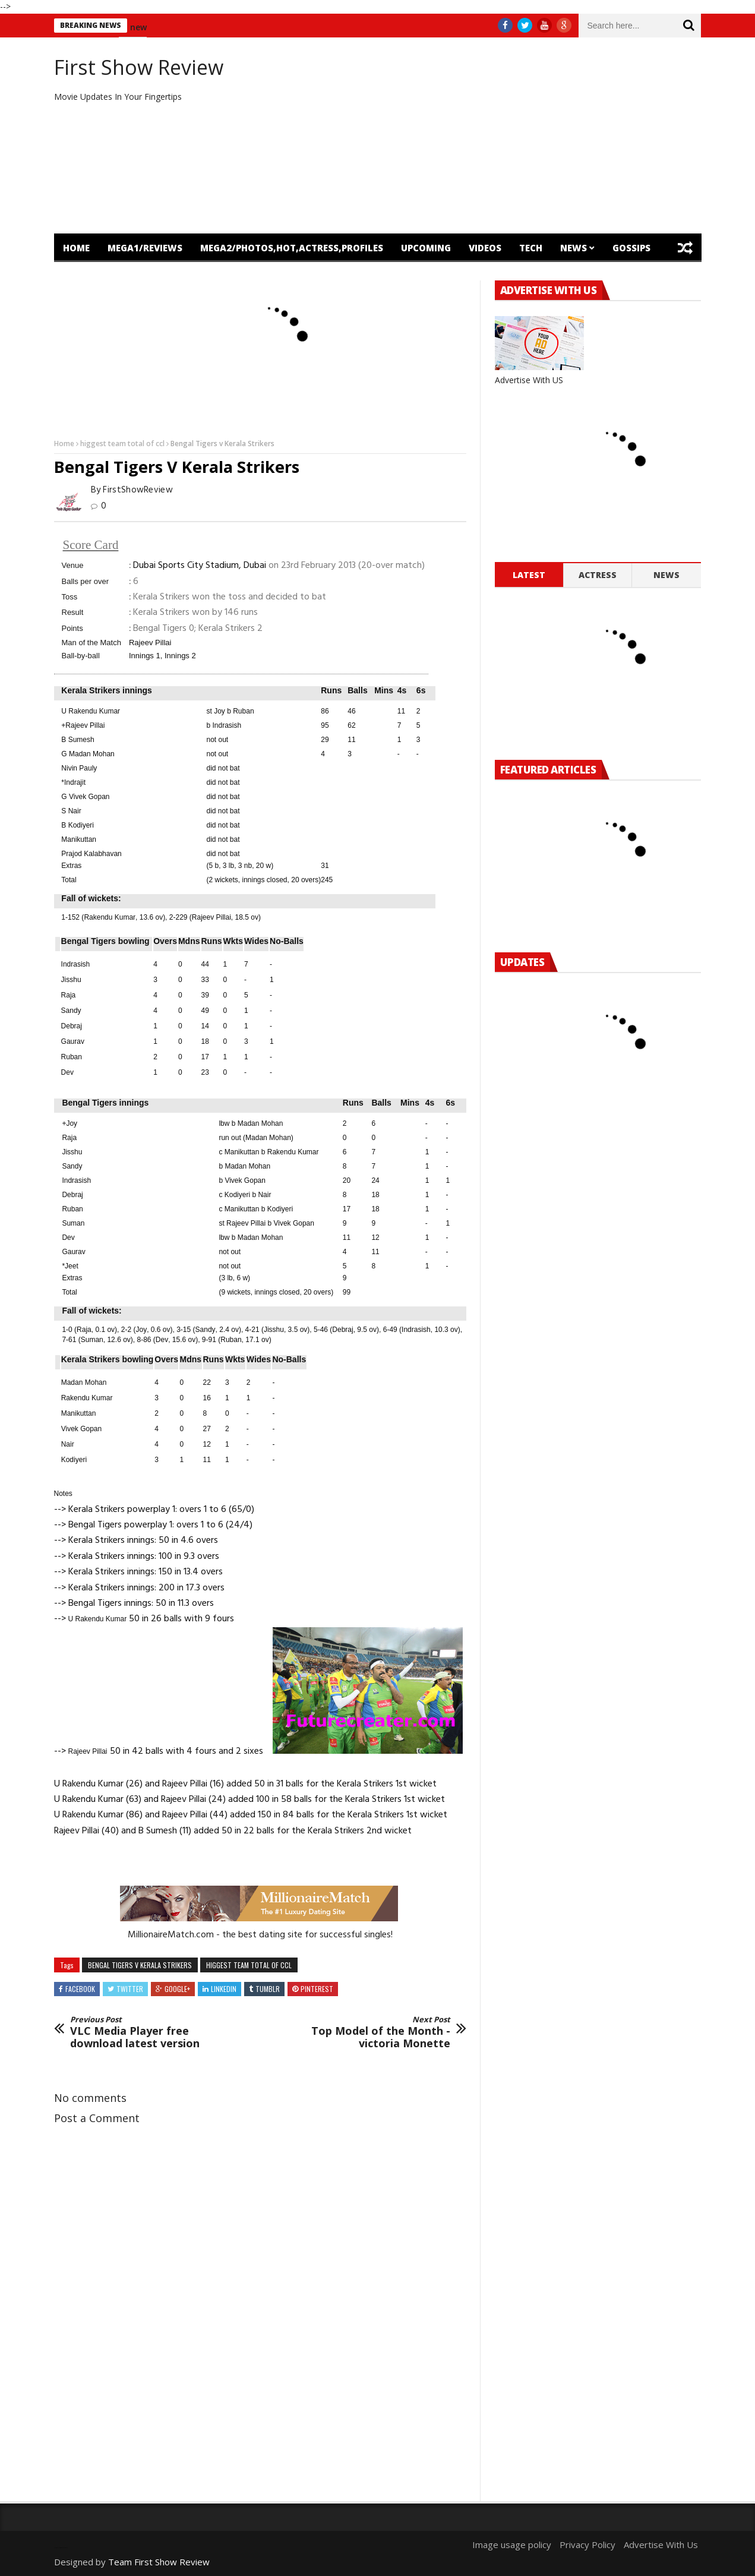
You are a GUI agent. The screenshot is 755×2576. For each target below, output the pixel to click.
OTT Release (163, 276)
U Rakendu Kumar (90, 711)
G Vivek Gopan (85, 797)
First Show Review (138, 67)
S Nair (71, 811)
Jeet (71, 1266)
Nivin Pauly (79, 768)
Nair (264, 1195)
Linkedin (223, 1989)
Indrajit (75, 782)
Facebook (80, 1989)
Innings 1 (144, 655)
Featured (86, 276)
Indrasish (227, 725)
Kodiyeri (237, 1195)
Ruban (243, 711)
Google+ (177, 1989)
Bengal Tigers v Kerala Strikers (140, 1965)
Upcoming (426, 248)
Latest (529, 574)
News (573, 248)
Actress (598, 574)
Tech (530, 248)
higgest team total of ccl (122, 443)
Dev (67, 1072)
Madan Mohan (260, 1123)
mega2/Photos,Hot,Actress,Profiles (291, 248)
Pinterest (317, 1989)
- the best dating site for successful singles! (304, 1935)
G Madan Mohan (87, 754)
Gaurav (72, 1041)
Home (76, 248)
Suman (73, 1223)
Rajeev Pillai (150, 642)
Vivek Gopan (245, 1180)
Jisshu (71, 980)
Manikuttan (78, 839)
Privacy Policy (587, 2544)
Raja (68, 995)
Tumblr (267, 1989)
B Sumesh (77, 739)
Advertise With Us (661, 2544)
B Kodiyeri (77, 825)
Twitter (129, 1989)
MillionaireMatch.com (171, 1935)
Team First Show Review (159, 2562)
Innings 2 (180, 655)
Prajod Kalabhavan (91, 854)
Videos (485, 248)
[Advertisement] (488, 135)
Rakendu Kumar (109, 917)
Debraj (71, 1026)
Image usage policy (511, 2544)
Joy (219, 711)
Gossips (631, 248)
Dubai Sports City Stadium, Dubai (199, 565)
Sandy (71, 1010)
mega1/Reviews (145, 248)
